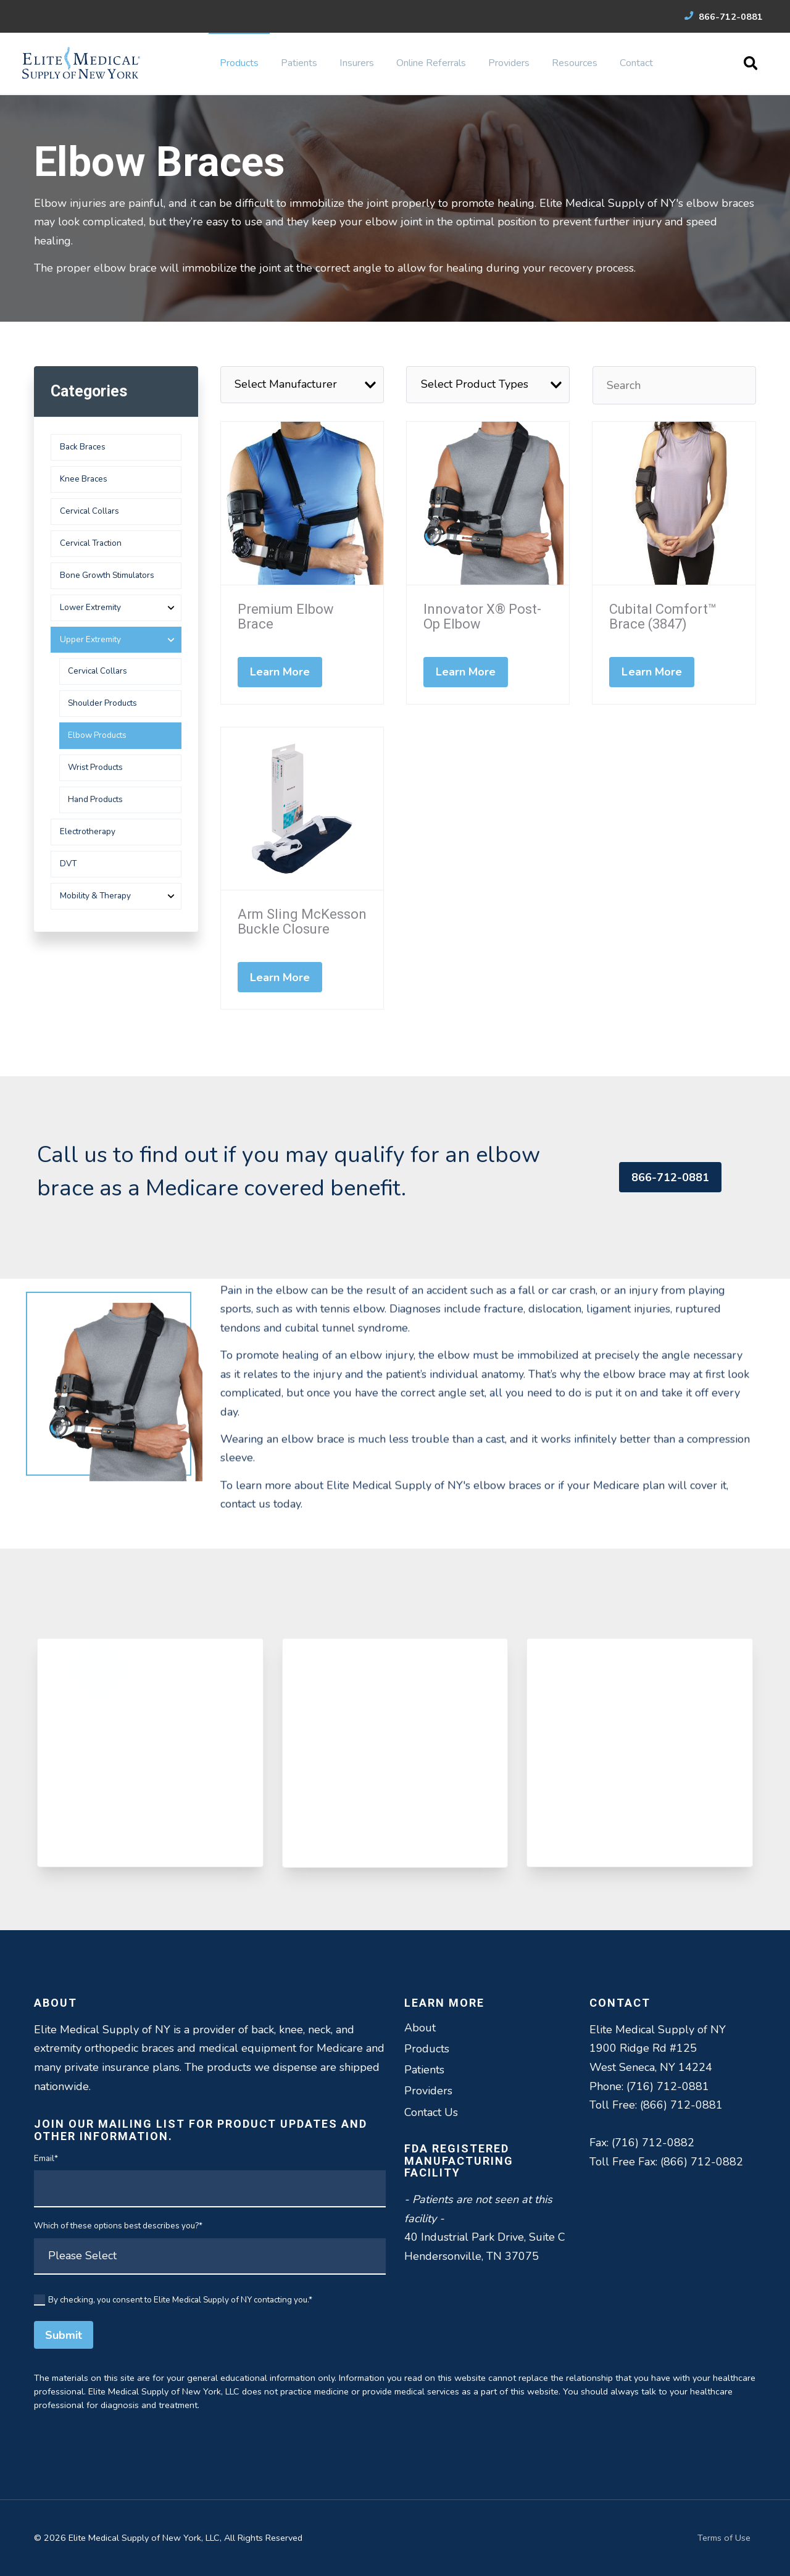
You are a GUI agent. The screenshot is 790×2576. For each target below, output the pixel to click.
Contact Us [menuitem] (431, 2112)
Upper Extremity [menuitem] (90, 639)
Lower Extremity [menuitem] (90, 607)
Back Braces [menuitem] (83, 447)
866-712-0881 (723, 16)
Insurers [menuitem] (356, 63)
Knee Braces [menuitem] (83, 479)
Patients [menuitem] (299, 63)
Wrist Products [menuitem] (95, 767)
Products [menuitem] (239, 63)
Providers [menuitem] (509, 63)
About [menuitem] (420, 2027)
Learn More (280, 671)
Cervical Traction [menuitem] (91, 543)
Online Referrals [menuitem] (431, 63)
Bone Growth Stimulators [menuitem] (107, 575)
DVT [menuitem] (68, 863)
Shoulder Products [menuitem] (102, 703)
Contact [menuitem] (636, 63)
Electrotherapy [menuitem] (87, 831)
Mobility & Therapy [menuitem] (95, 895)
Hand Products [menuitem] (95, 799)
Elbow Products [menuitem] (97, 735)
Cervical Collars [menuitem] (89, 511)
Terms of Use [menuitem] (723, 2537)
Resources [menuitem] (574, 63)
